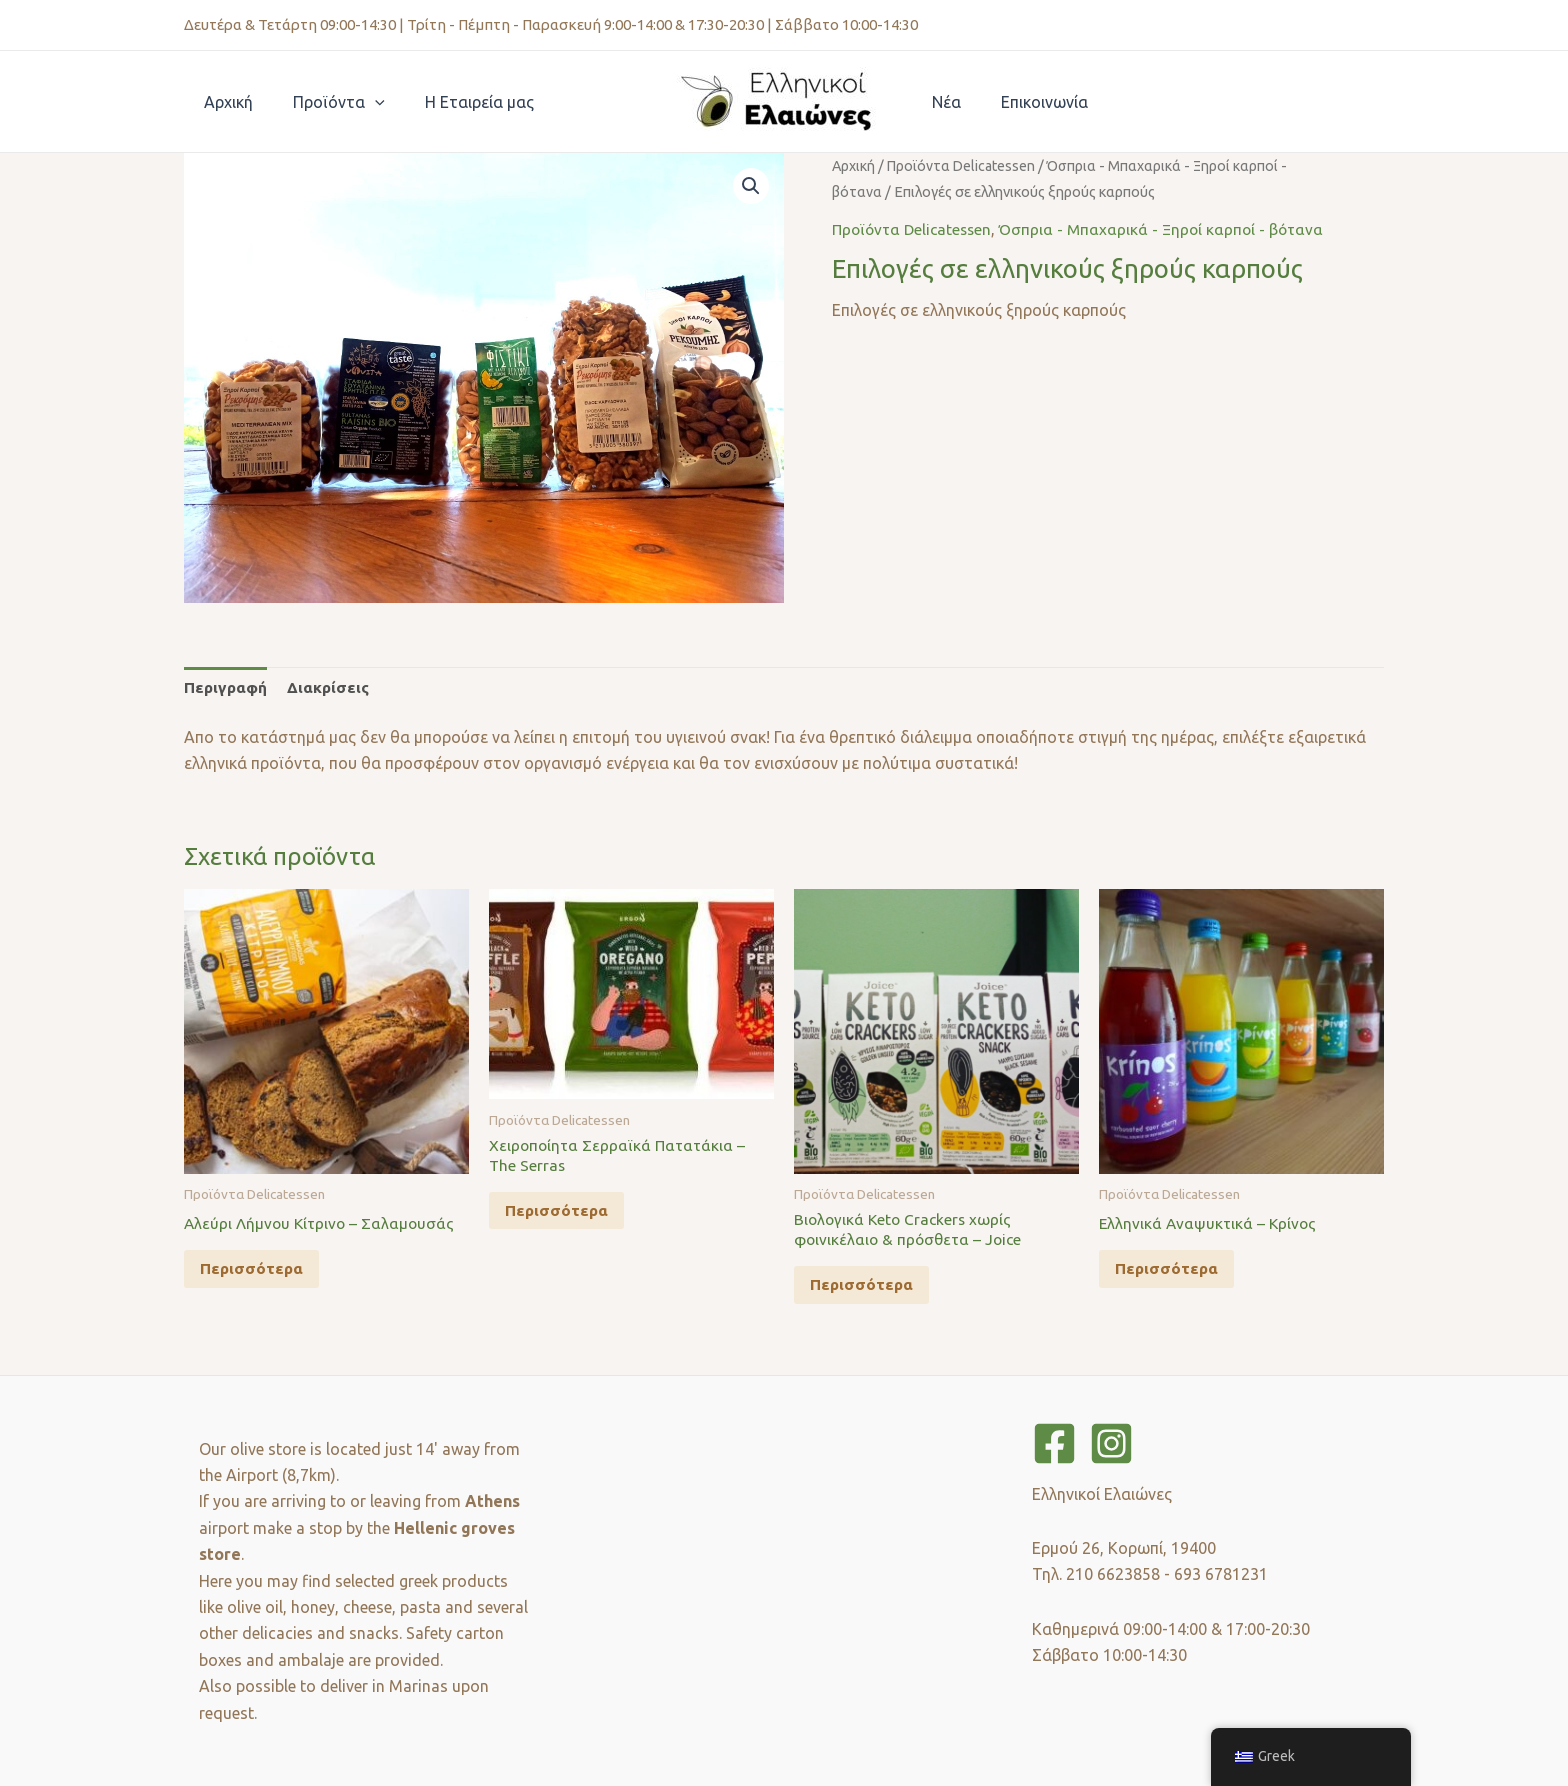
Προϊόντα (327, 102)
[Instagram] (1111, 1443)
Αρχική (224, 102)
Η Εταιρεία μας (459, 102)
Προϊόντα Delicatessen (965, 165)
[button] (750, 187)
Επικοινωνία (1032, 102)
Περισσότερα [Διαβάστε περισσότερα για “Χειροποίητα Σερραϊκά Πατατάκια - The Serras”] (561, 1216)
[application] (363, 102)
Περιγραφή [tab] (227, 688)
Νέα (942, 102)
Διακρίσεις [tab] (332, 688)
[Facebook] (1054, 1443)
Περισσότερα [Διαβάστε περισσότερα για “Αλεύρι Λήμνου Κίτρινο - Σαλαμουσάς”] (256, 1272)
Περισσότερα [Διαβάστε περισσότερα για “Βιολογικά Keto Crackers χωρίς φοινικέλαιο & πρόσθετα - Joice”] (866, 1290)
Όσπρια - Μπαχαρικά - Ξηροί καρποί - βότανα (1171, 229)
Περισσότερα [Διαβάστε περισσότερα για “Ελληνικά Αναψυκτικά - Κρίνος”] (1171, 1272)
